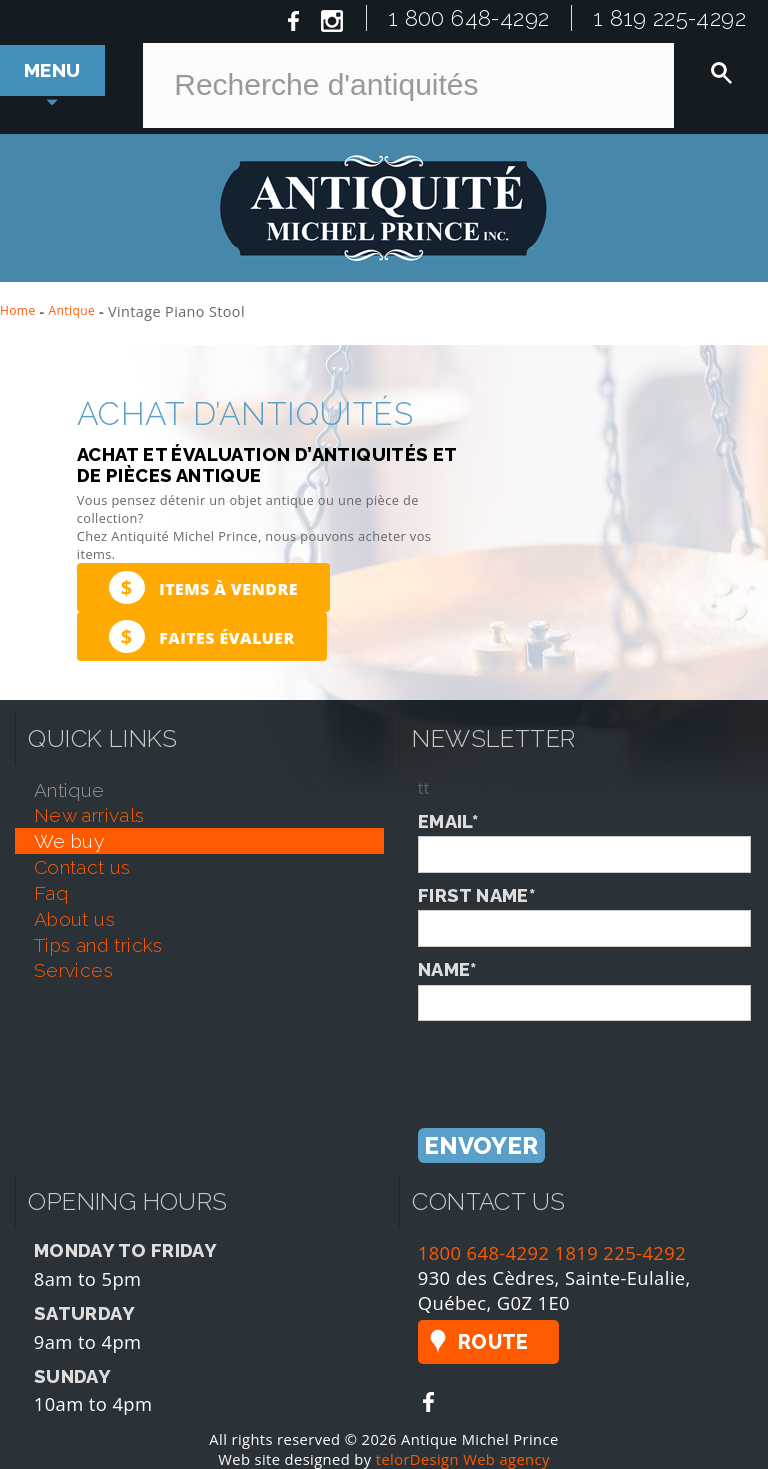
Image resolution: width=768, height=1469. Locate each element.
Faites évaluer (202, 636)
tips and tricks (98, 945)
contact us (82, 867)
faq (51, 893)
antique (69, 790)
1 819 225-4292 (670, 18)
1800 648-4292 (484, 1252)
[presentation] (570, 1060)
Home (18, 310)
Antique (72, 310)
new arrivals (89, 815)
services (73, 970)
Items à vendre (203, 587)
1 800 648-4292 (469, 18)
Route (493, 1342)
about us (74, 919)
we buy (69, 841)
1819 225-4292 (621, 1252)
